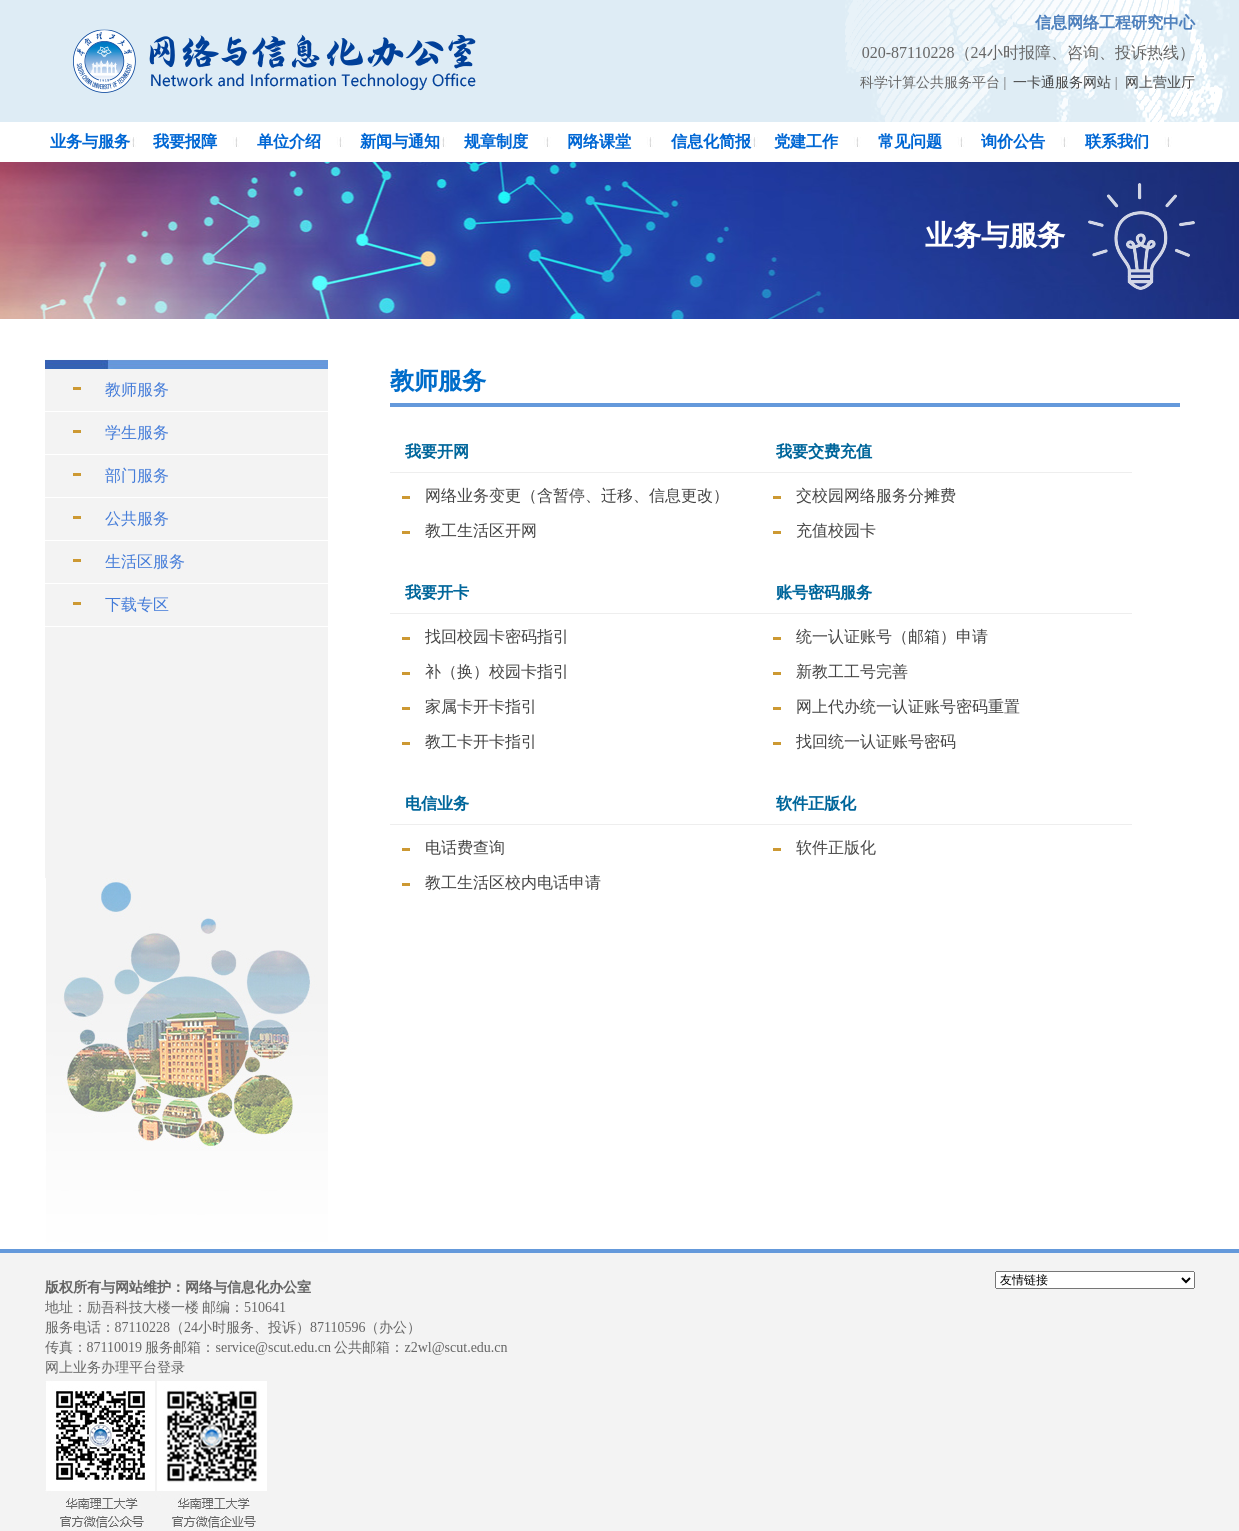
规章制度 (496, 141)
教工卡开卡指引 (481, 741)
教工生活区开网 (481, 530)
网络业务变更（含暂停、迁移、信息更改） (577, 495)
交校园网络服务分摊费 (876, 495)
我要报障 (185, 141)
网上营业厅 (1160, 82)
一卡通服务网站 (1062, 82)
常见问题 (910, 141)
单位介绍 (289, 141)
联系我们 (1117, 141)
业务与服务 (90, 141)
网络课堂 (599, 141)
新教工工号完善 (852, 671)
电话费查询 (465, 847)
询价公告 (1013, 141)
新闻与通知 (400, 141)
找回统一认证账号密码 (876, 741)
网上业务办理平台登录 (115, 1367)
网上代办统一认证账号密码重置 (908, 706)
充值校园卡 (836, 530)
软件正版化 (836, 847)
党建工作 (806, 141)
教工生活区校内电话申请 (513, 882)
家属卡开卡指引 (481, 706)
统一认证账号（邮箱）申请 (892, 636)
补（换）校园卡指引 (497, 671)
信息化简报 (711, 141)
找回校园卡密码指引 (497, 636)
